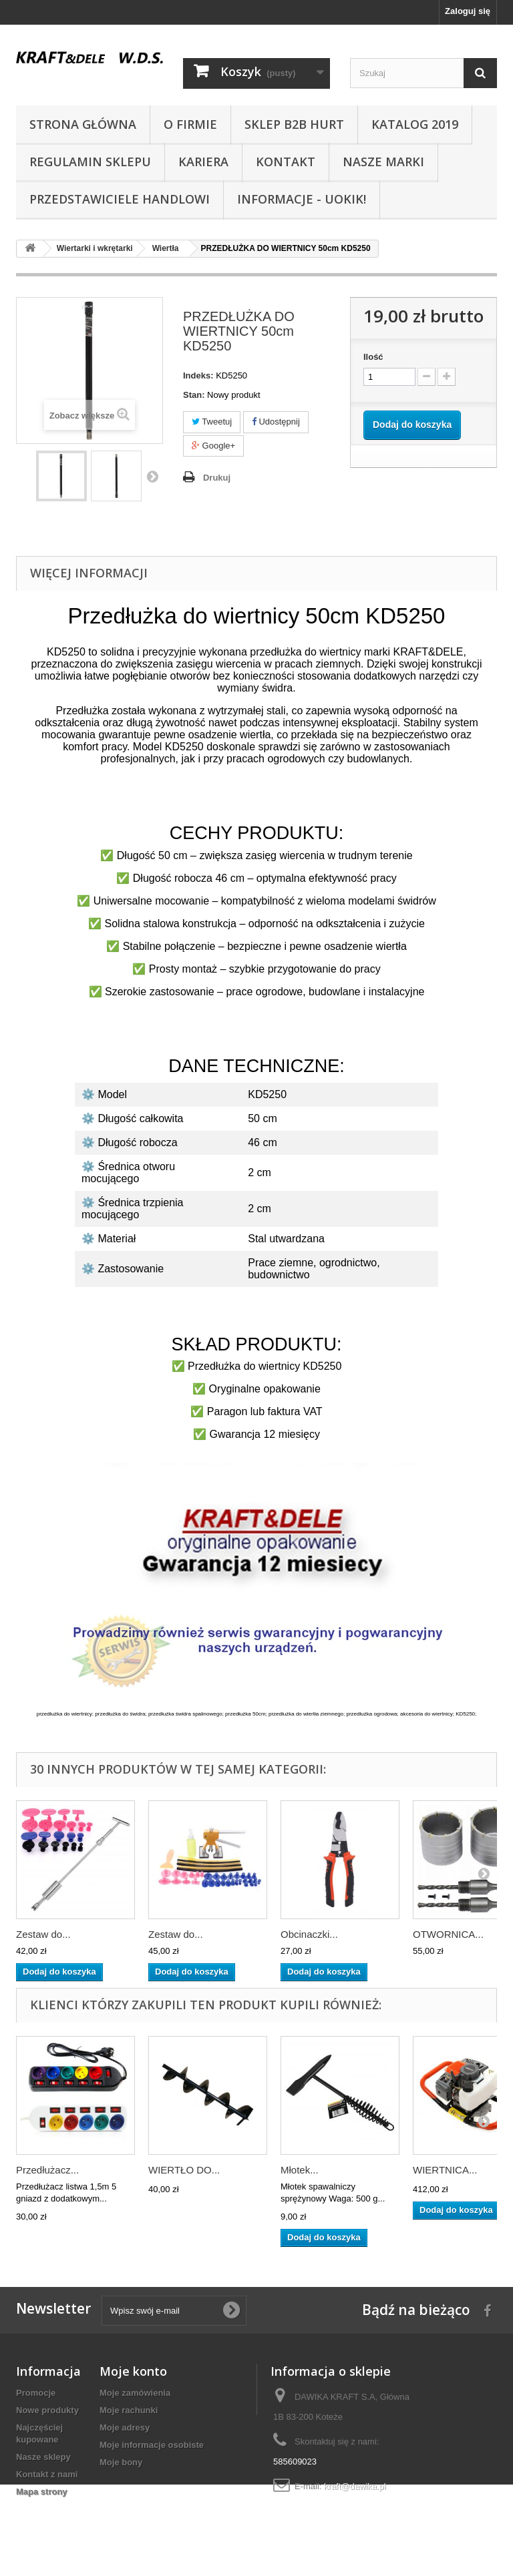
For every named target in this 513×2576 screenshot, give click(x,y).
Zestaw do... (43, 1934)
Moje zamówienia (135, 2393)
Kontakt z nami (46, 2474)
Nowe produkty (47, 2410)
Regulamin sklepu (90, 162)
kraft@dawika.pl (355, 2486)
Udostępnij (276, 422)
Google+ (213, 446)
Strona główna (82, 124)
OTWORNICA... (448, 1934)
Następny (152, 476)
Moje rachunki (129, 2410)
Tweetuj (212, 422)
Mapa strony (41, 2492)
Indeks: (198, 375)
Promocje (35, 2393)
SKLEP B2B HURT (294, 124)
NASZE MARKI (383, 162)
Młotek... (300, 2169)
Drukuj (216, 478)
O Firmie (190, 124)
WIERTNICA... (445, 2169)
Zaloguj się (467, 11)
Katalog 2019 (414, 124)
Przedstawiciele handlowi (119, 199)
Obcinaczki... (309, 1934)
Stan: (194, 395)
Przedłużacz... (47, 2169)
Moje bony (121, 2462)
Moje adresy (125, 2427)
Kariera (203, 162)
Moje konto (133, 2371)
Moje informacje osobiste (152, 2445)
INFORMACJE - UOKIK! (301, 199)
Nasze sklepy (43, 2457)
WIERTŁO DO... (184, 2169)
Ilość (373, 357)
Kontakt (285, 162)
